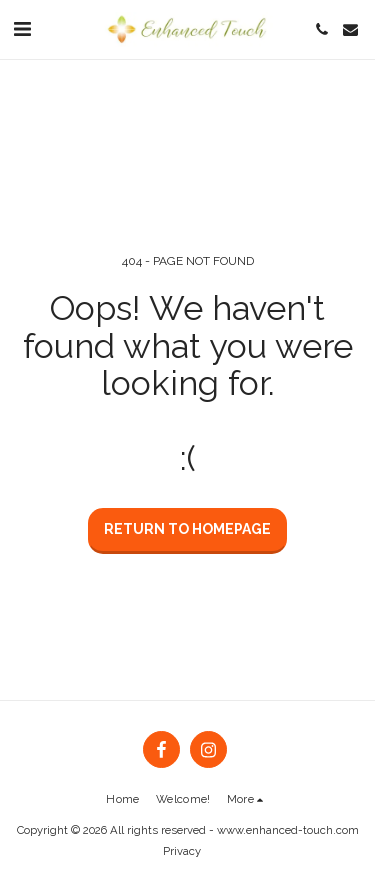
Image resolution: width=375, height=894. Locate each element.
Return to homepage (187, 529)
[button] (22, 29)
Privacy (182, 851)
